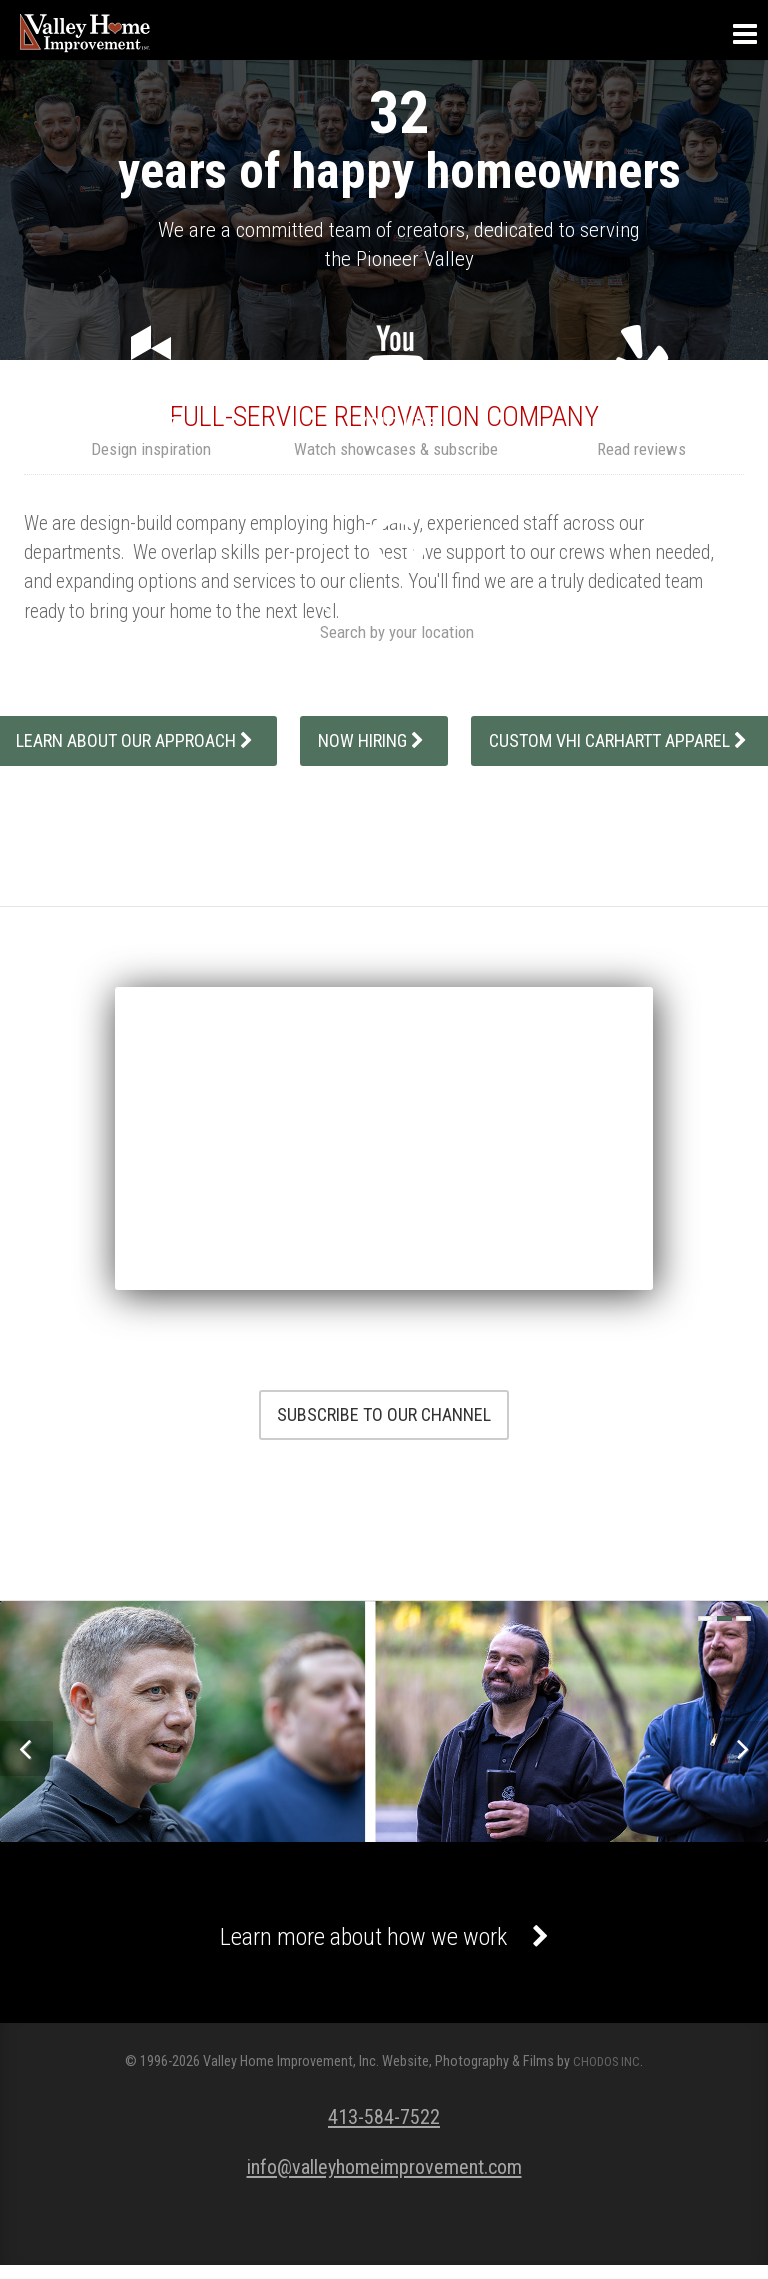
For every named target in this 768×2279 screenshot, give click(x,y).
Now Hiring (374, 740)
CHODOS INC (606, 2074)
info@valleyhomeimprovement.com (384, 2180)
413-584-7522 (384, 2130)
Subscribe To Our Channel (384, 1414)
